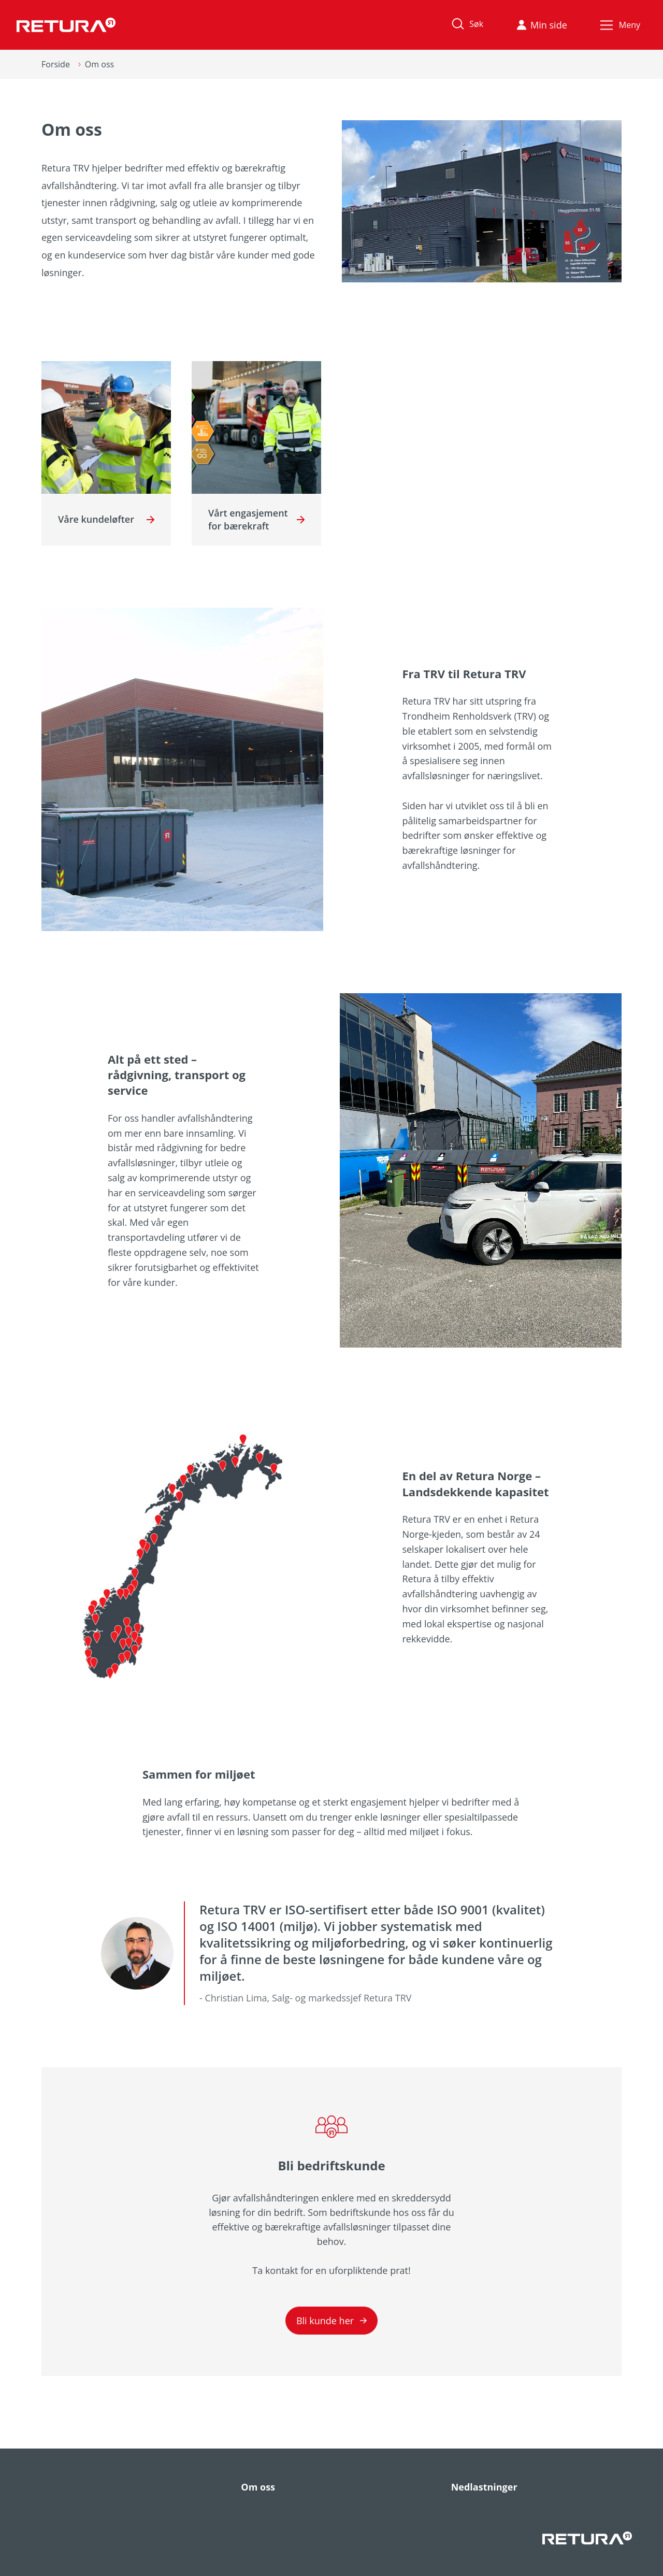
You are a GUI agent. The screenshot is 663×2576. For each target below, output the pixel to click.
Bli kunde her (331, 2320)
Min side (541, 25)
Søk (464, 23)
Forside (55, 64)
